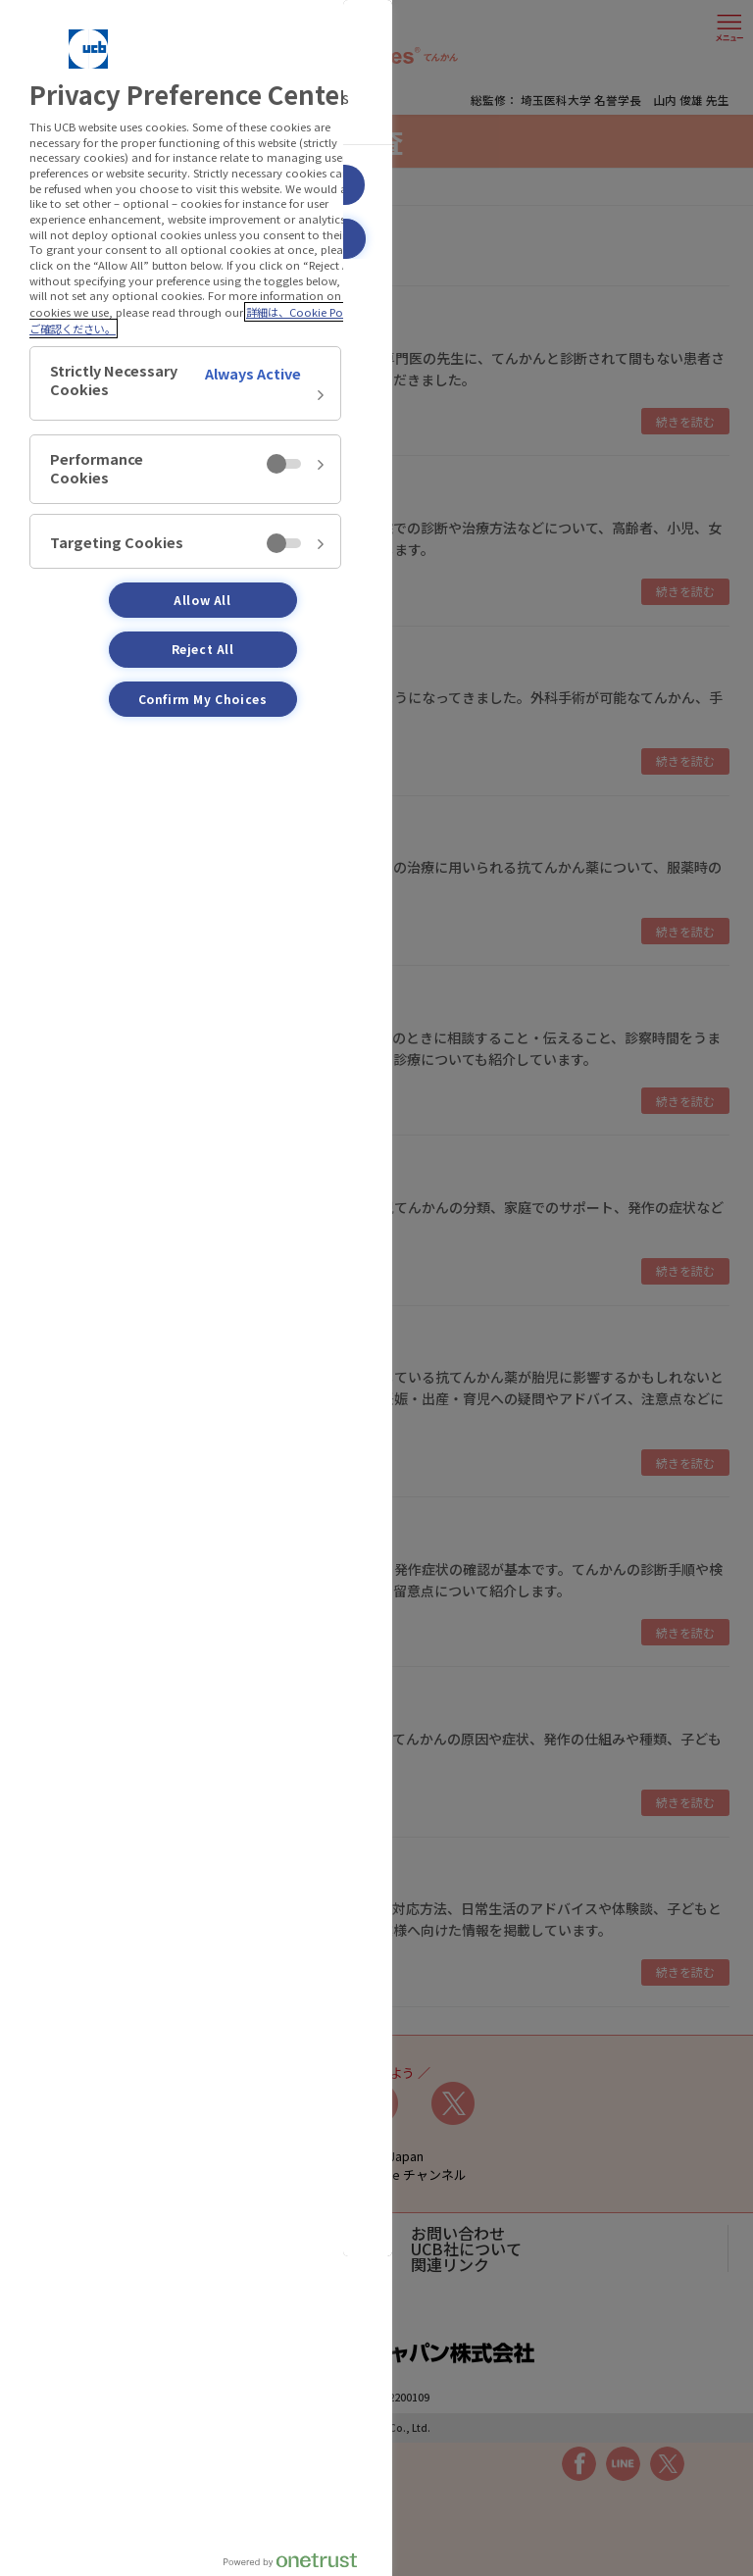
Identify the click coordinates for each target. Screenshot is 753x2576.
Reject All (203, 648)
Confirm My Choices (203, 698)
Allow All (202, 599)
